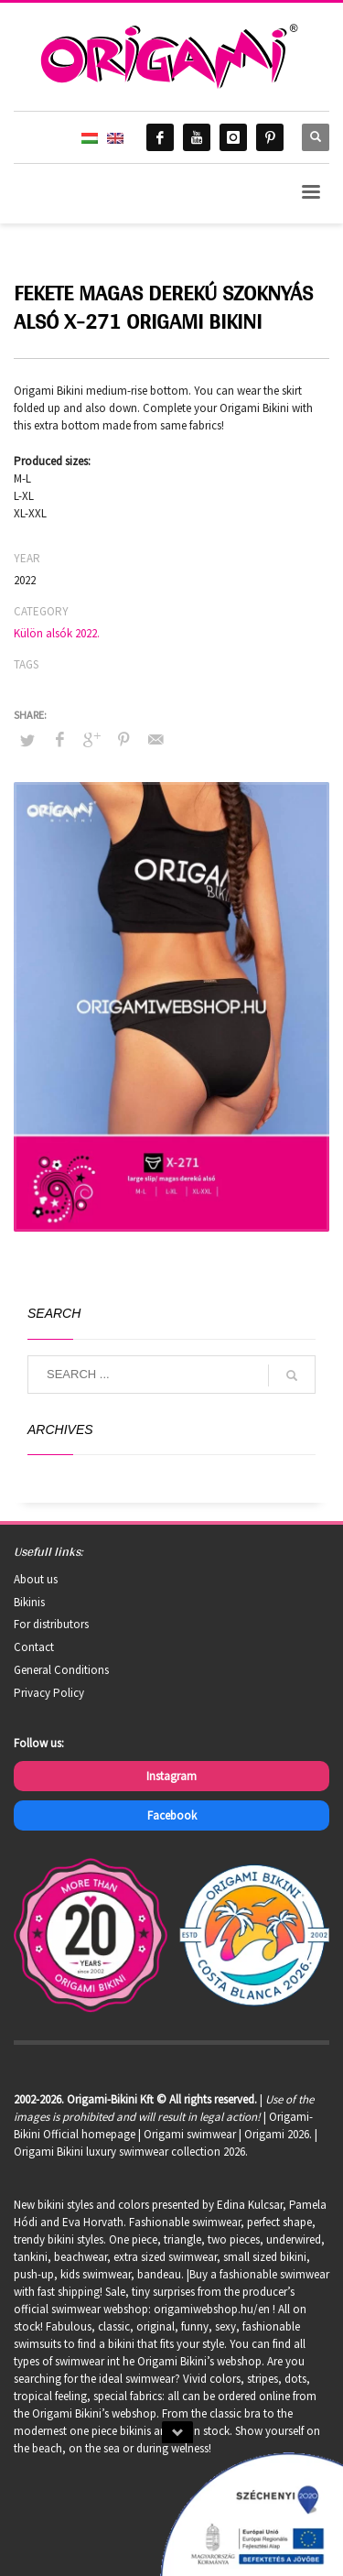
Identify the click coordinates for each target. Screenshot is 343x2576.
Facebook (172, 1815)
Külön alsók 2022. (57, 633)
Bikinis (29, 1602)
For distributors (51, 1624)
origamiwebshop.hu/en (212, 2309)
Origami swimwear (190, 2134)
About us (36, 1579)
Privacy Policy (49, 1693)
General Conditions (61, 1670)
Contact (34, 1647)
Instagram (171, 1776)
